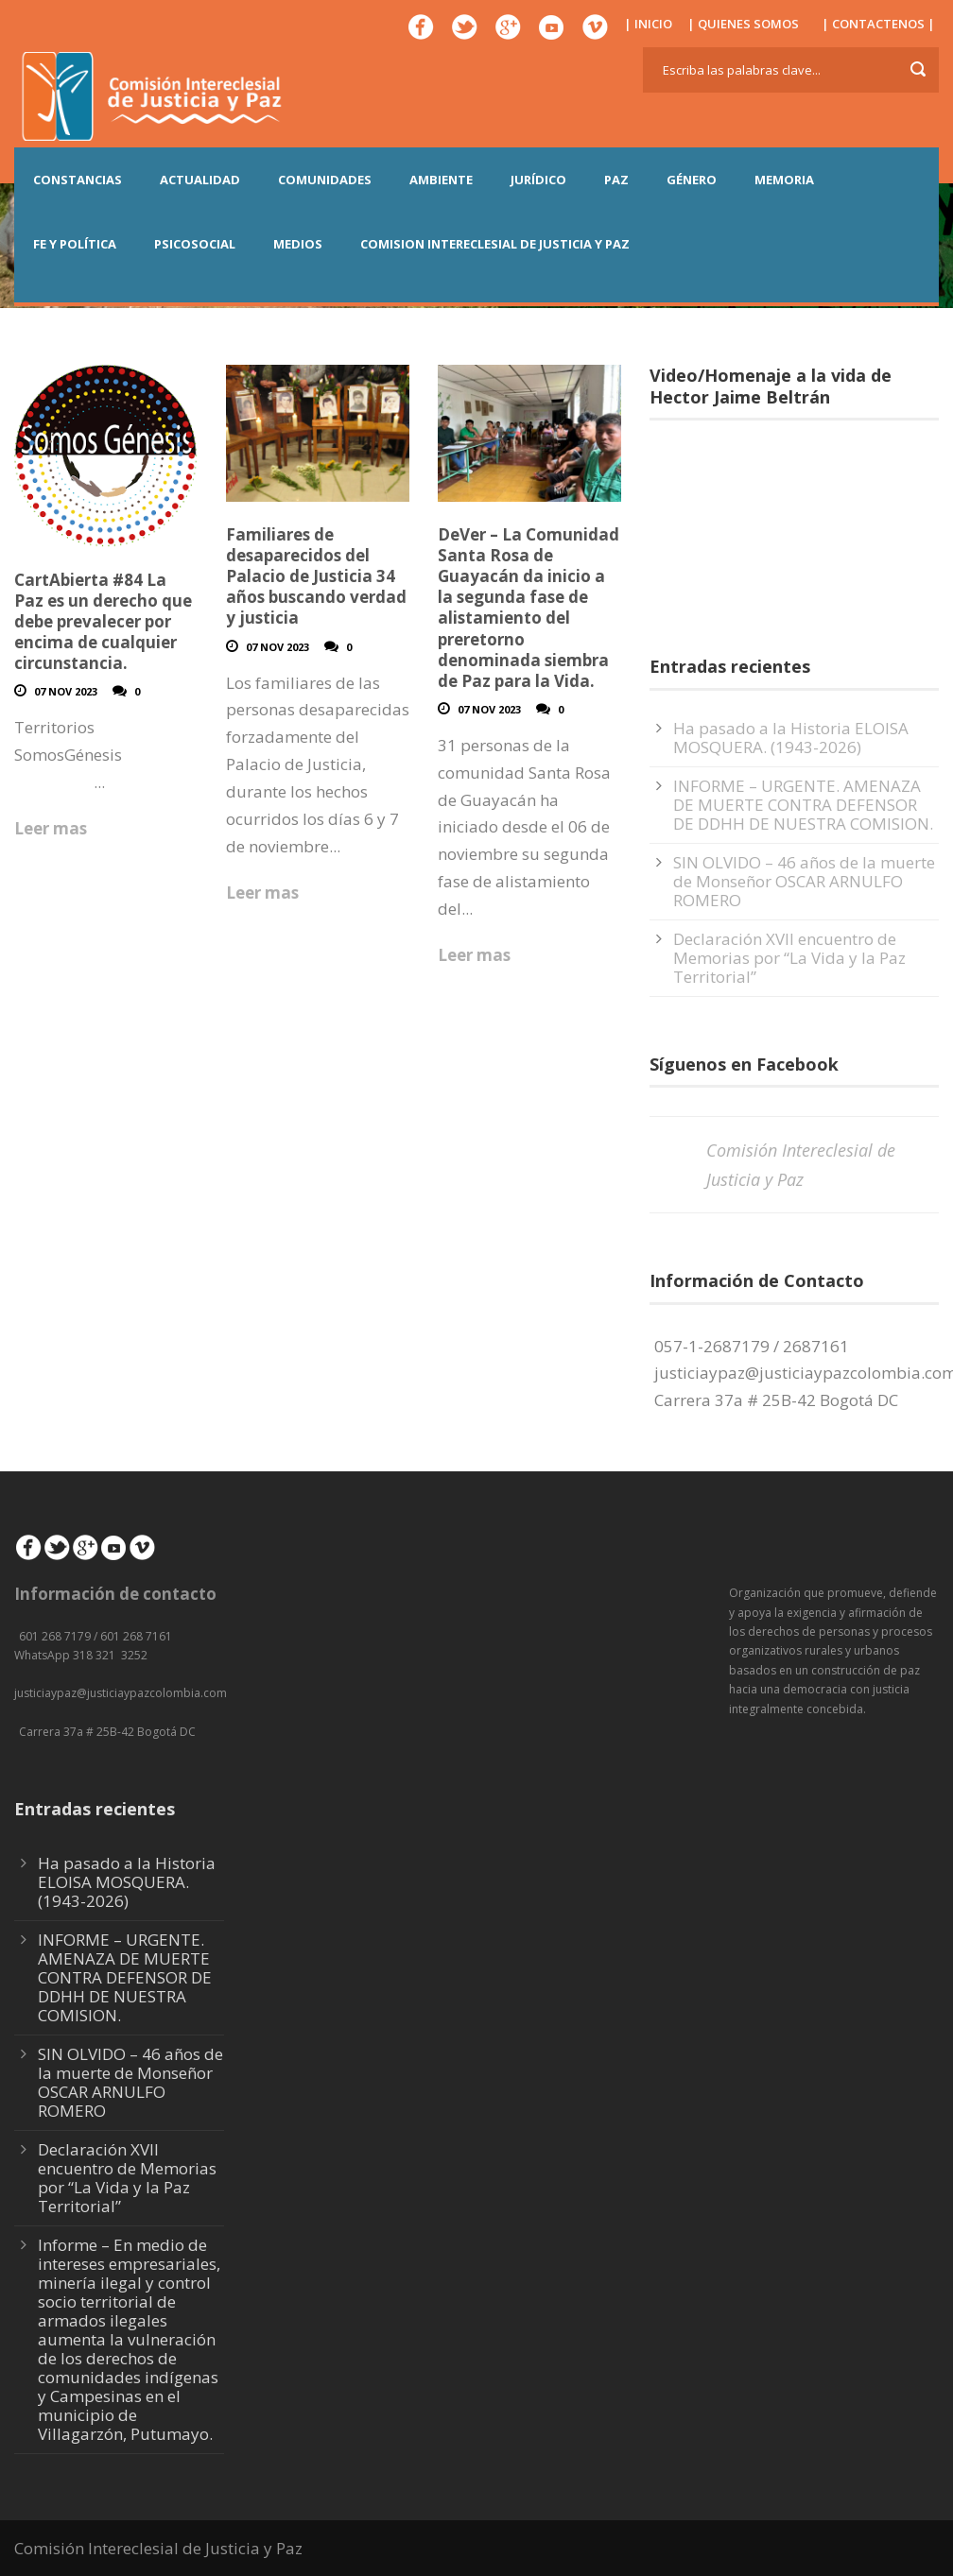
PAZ (616, 179)
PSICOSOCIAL (194, 243)
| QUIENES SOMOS (743, 23)
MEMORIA (784, 179)
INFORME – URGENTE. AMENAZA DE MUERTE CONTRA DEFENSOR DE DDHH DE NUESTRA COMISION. (803, 804)
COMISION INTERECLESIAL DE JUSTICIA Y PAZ (495, 243)
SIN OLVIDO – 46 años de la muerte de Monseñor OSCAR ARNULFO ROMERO (804, 881)
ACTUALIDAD (200, 179)
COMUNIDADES (325, 179)
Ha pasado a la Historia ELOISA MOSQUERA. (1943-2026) (791, 737)
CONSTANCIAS (77, 179)
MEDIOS (297, 243)
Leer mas (50, 828)
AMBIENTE (441, 179)
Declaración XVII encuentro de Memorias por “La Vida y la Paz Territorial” (789, 957)
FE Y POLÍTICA (74, 243)
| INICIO (648, 23)
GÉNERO (692, 179)
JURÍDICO (538, 179)
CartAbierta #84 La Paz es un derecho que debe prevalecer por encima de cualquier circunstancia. (103, 621)
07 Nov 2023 (65, 691)
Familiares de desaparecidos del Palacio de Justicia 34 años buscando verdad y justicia (316, 576)
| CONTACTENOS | (878, 23)
